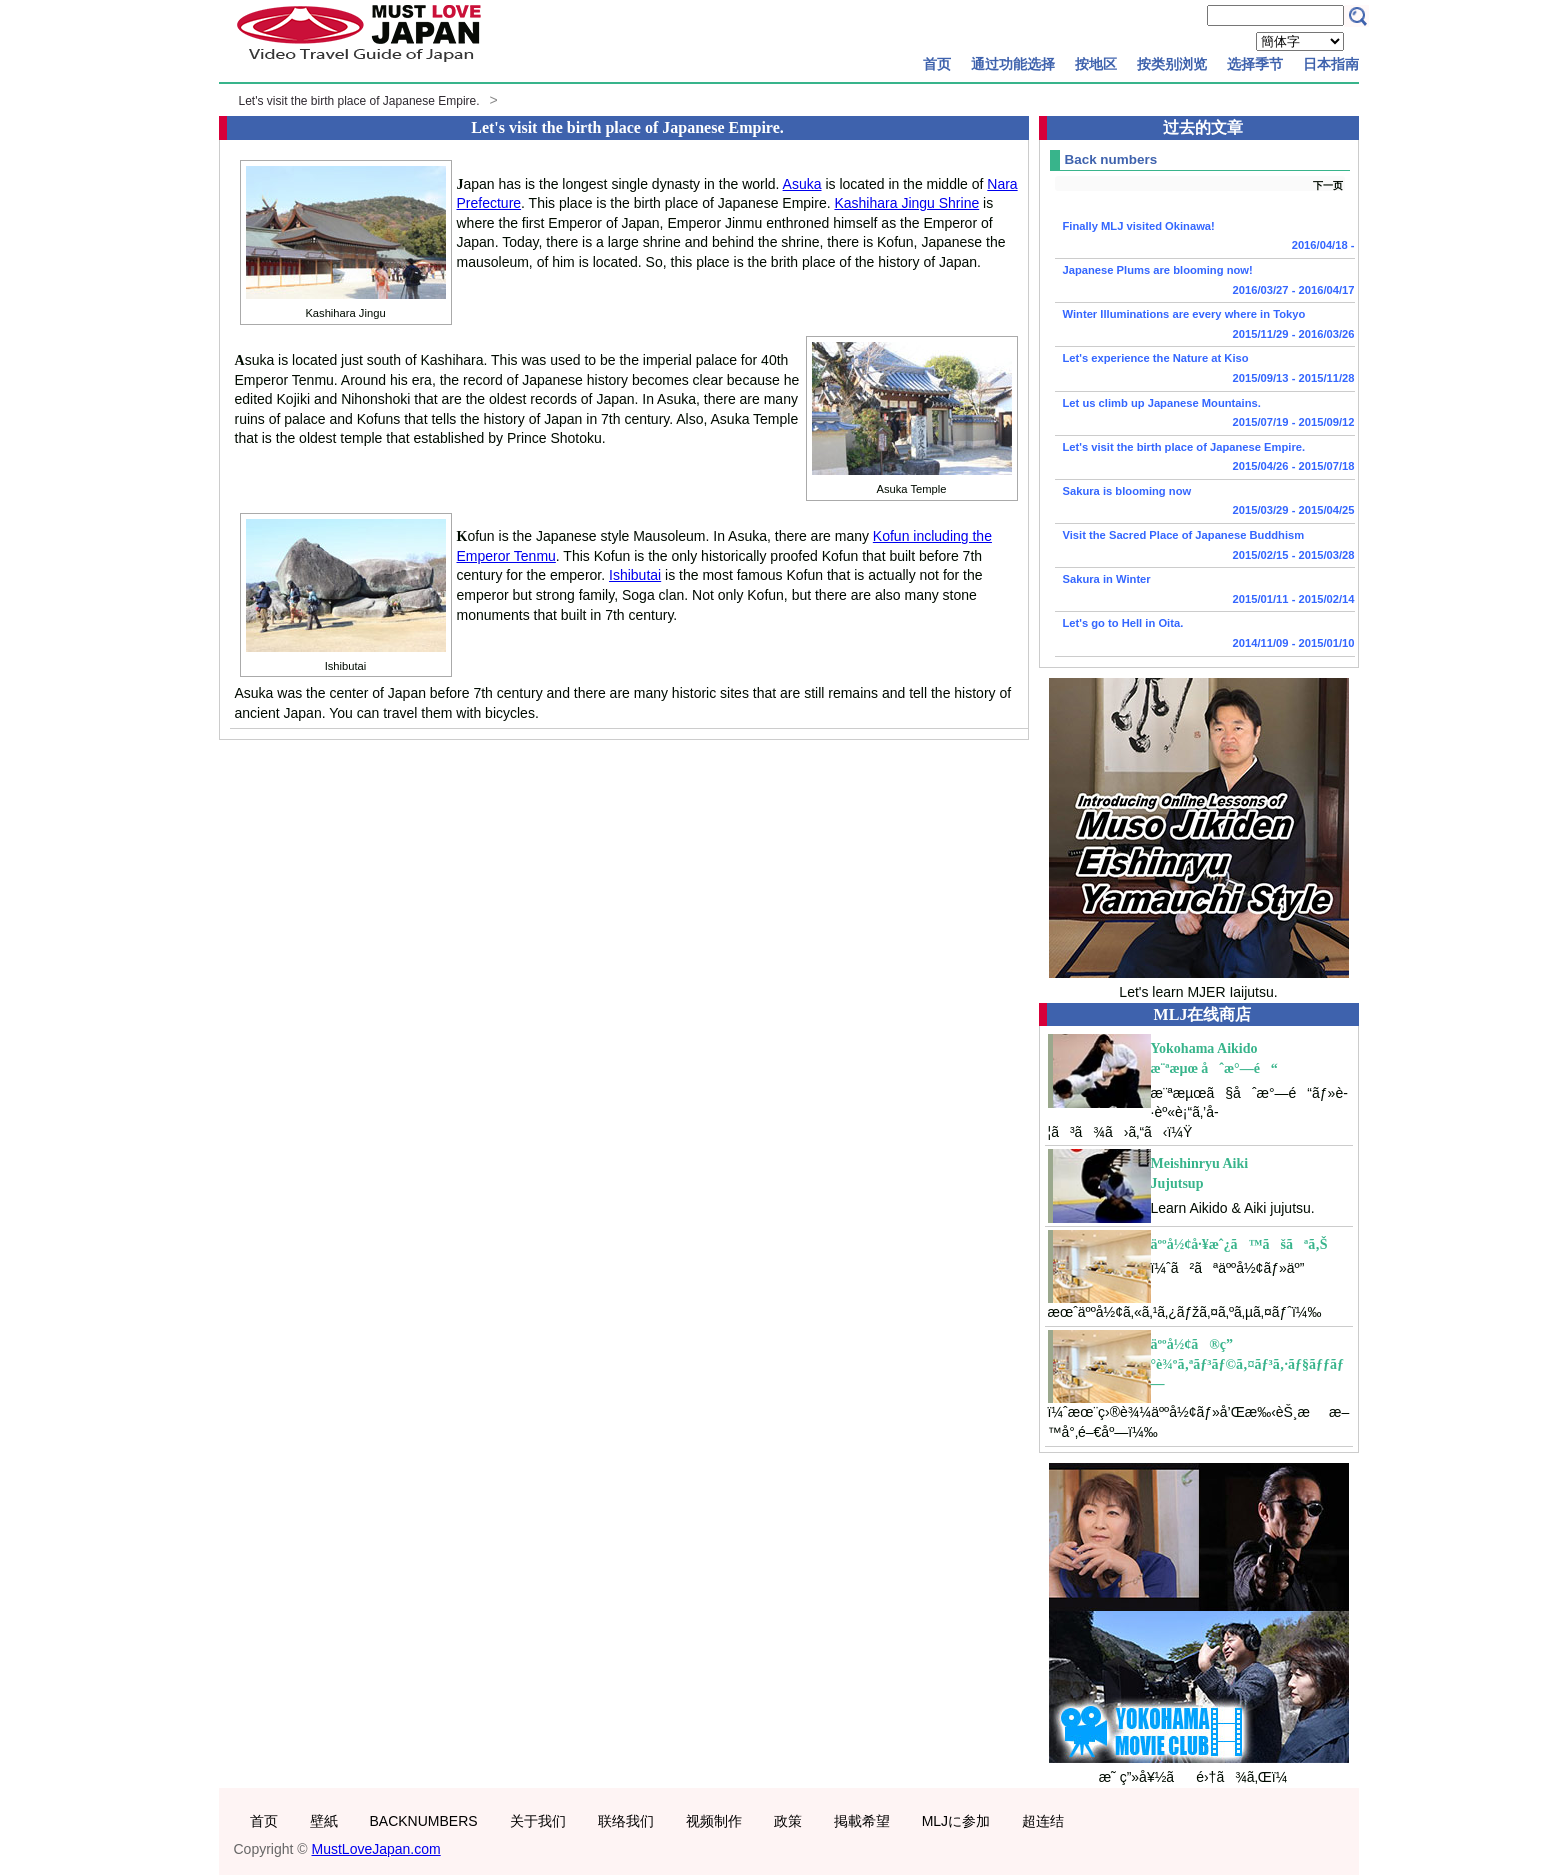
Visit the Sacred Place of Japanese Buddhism (1205, 547)
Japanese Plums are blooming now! (1205, 282)
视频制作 (714, 1821)
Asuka (802, 184)
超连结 (1043, 1821)
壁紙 (324, 1821)
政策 (788, 1821)
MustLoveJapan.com (376, 1849)
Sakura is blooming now (1205, 503)
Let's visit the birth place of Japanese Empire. (359, 101)
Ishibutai (635, 575)
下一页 (1328, 185)
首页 (937, 64)
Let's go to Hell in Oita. (1205, 635)
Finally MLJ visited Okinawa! (1205, 238)
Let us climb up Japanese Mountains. (1205, 415)
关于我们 (538, 1821)
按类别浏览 (1172, 64)
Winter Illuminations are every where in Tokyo (1205, 326)
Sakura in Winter (1205, 591)
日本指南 (1331, 64)
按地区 (1096, 64)
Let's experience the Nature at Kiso (1205, 370)
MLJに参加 (956, 1821)
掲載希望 (862, 1821)
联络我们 (626, 1821)
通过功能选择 (1013, 64)
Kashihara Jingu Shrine (906, 203)
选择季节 (1255, 64)
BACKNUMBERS (424, 1821)
